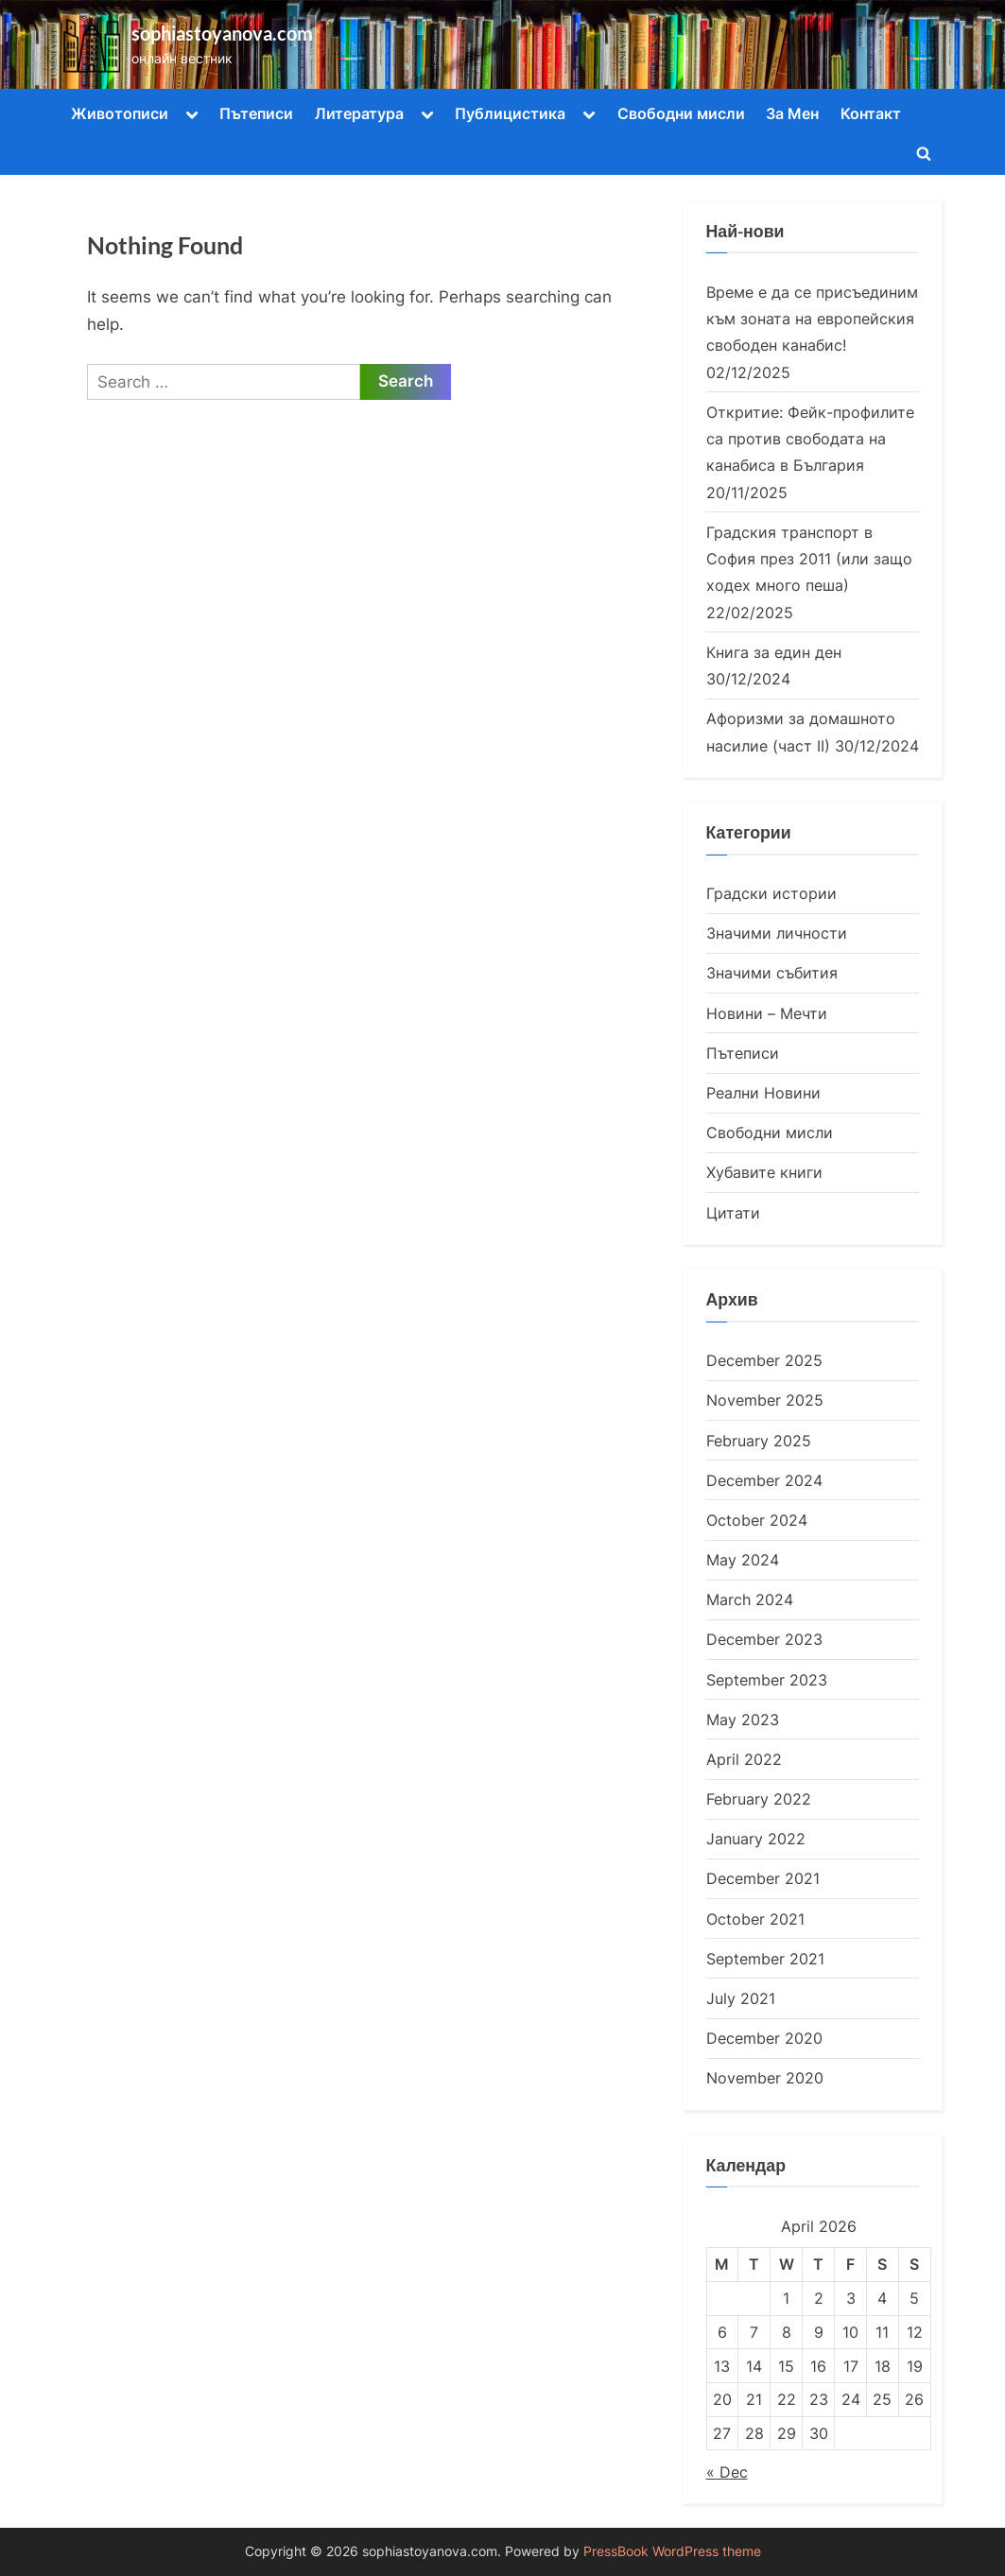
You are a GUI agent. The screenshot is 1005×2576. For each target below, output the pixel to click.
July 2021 (740, 1998)
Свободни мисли (681, 113)
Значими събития (772, 972)
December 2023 (764, 1639)
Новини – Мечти (766, 1013)
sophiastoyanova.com (222, 33)
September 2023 (766, 1679)
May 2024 (742, 1559)
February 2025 (758, 1440)
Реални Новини (763, 1092)
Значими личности (776, 933)
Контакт (870, 113)
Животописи (119, 113)
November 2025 (764, 1400)
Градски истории (771, 893)
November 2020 (764, 2077)
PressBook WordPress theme (672, 2551)
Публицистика (510, 113)
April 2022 (744, 1759)
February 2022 (758, 1798)
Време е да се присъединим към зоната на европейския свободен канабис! (812, 319)
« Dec (727, 2472)
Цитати (733, 1212)
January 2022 (756, 1838)
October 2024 (756, 1520)
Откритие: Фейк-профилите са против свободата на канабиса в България (810, 439)
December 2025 (764, 1360)
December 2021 (763, 1878)
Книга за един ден (773, 652)
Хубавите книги (764, 1172)
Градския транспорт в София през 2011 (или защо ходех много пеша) (809, 559)
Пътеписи (256, 113)
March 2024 (749, 1599)
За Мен (792, 113)
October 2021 (755, 1919)
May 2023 (742, 1719)
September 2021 (765, 1958)
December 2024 (764, 1480)
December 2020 (764, 2038)
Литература (359, 113)
